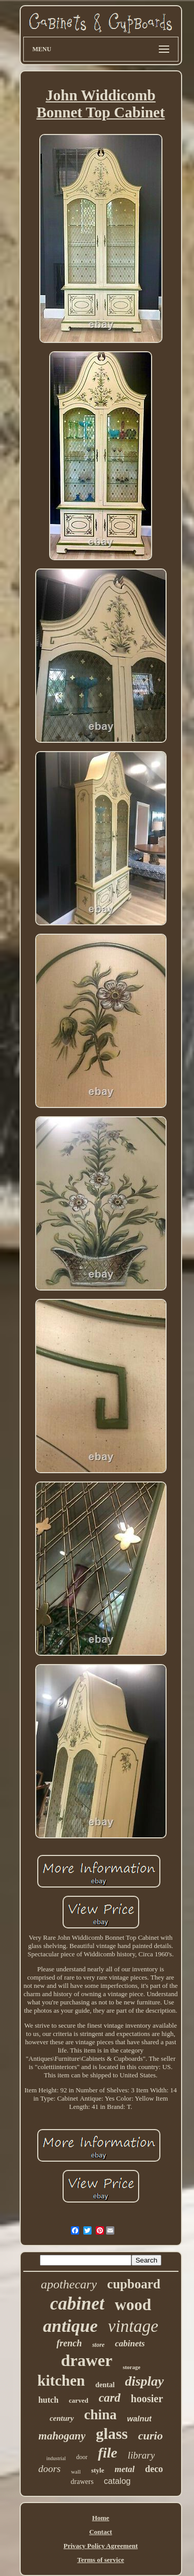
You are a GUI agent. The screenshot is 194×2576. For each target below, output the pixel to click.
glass (112, 2433)
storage (131, 2367)
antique (70, 2325)
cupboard (133, 2284)
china (100, 2414)
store (98, 2344)
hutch (48, 2399)
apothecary (69, 2284)
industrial (56, 2458)
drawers (82, 2481)
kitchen (61, 2380)
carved (78, 2400)
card (110, 2397)
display (144, 2381)
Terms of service (100, 2560)
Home (100, 2518)
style (97, 2470)
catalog (117, 2481)
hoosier (147, 2398)
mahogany (61, 2436)
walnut (139, 2418)
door (81, 2457)
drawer (87, 2360)
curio (150, 2435)
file (107, 2453)
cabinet (77, 2304)
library (141, 2455)
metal (124, 2469)
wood (133, 2305)
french (69, 2343)
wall (76, 2471)
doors (49, 2468)
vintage (133, 2326)
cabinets (130, 2343)
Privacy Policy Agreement (101, 2546)
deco (154, 2469)
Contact (100, 2532)
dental (104, 2385)
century (62, 2418)
